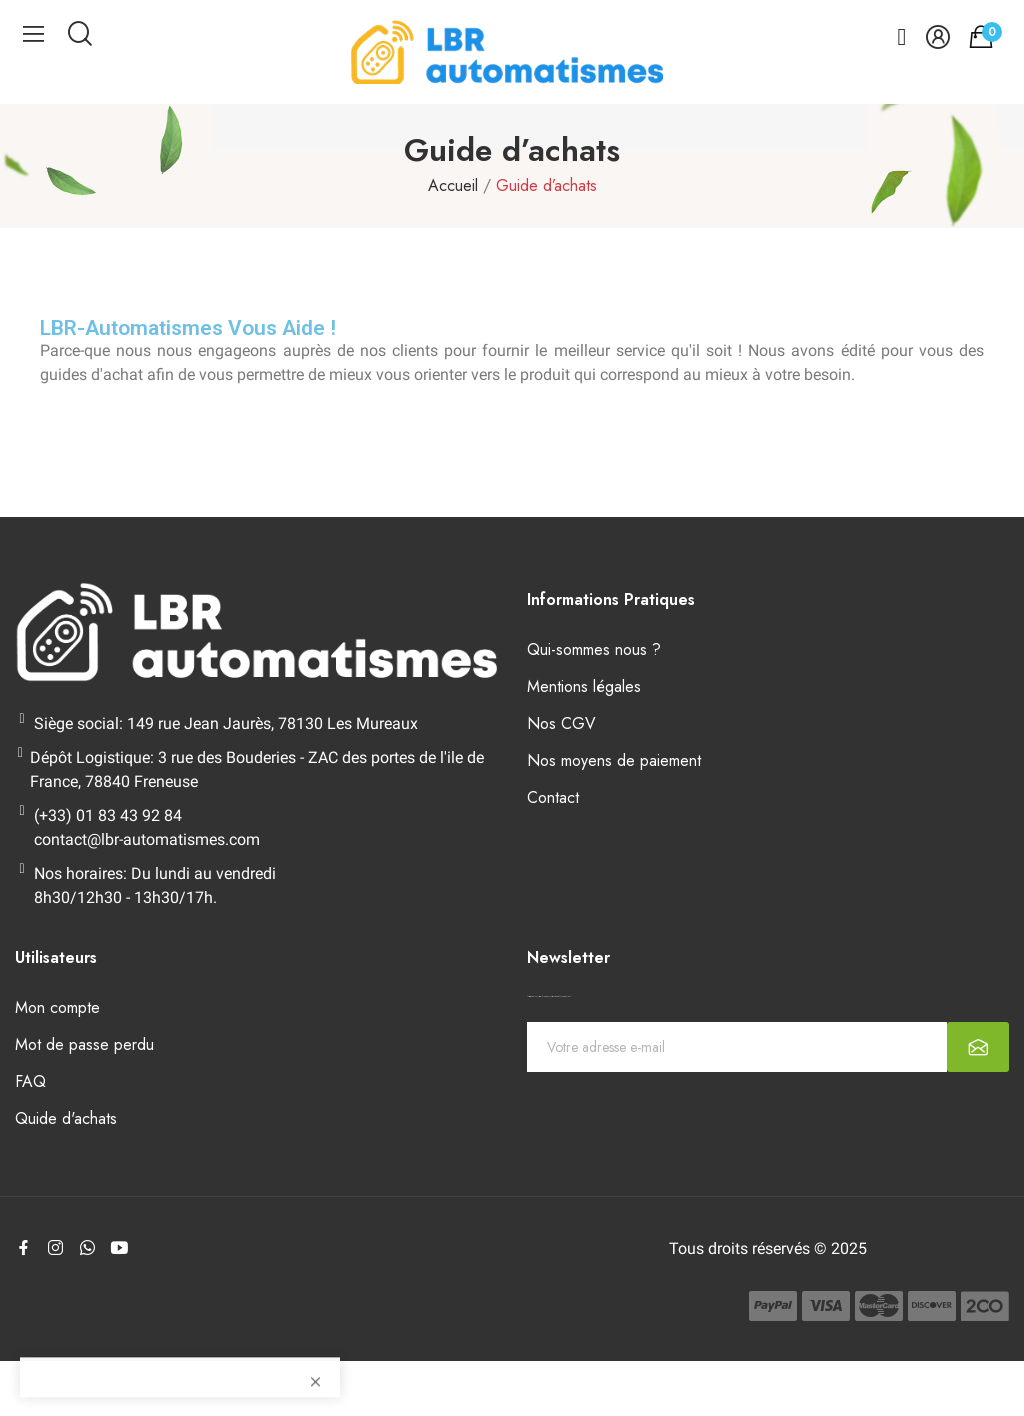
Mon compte (57, 1007)
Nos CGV (561, 723)
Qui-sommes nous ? (594, 649)
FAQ (30, 1081)
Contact (553, 797)
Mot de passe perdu (84, 1044)
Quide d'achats (66, 1118)
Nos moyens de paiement (614, 760)
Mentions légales (584, 686)
